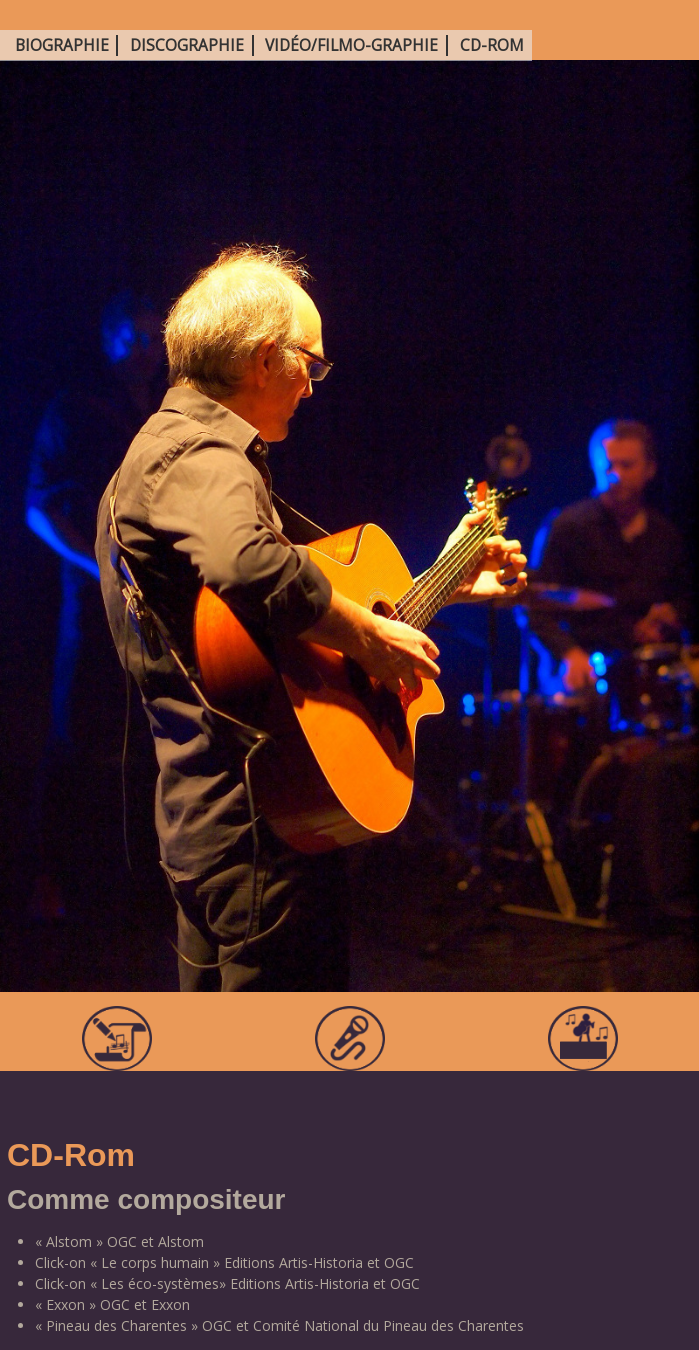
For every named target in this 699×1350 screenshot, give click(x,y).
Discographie (187, 45)
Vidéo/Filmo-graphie (351, 45)
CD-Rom (492, 45)
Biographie (62, 45)
